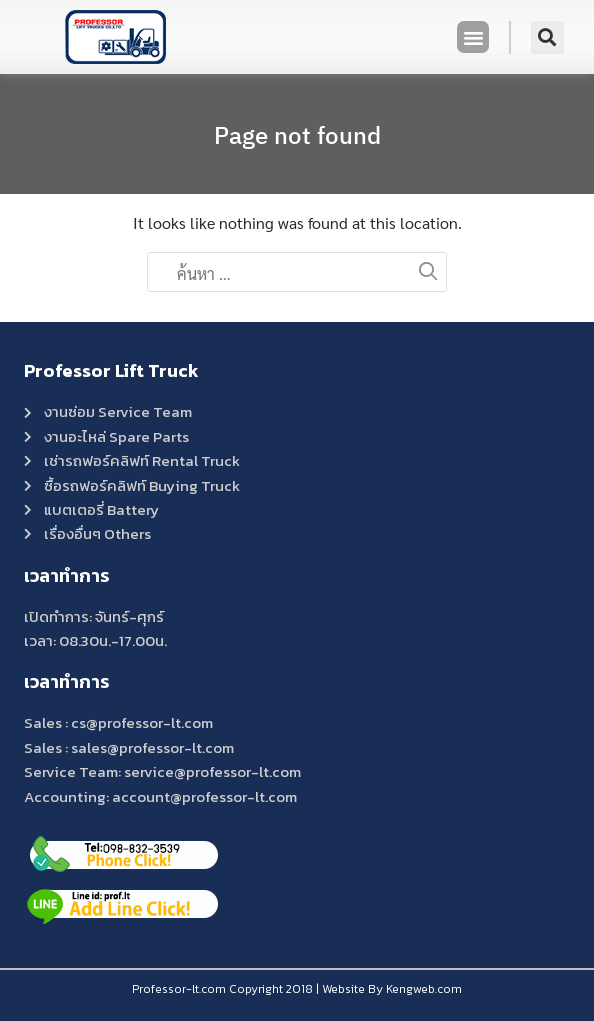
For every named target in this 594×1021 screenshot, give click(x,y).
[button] (473, 37)
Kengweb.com (424, 989)
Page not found (297, 135)
